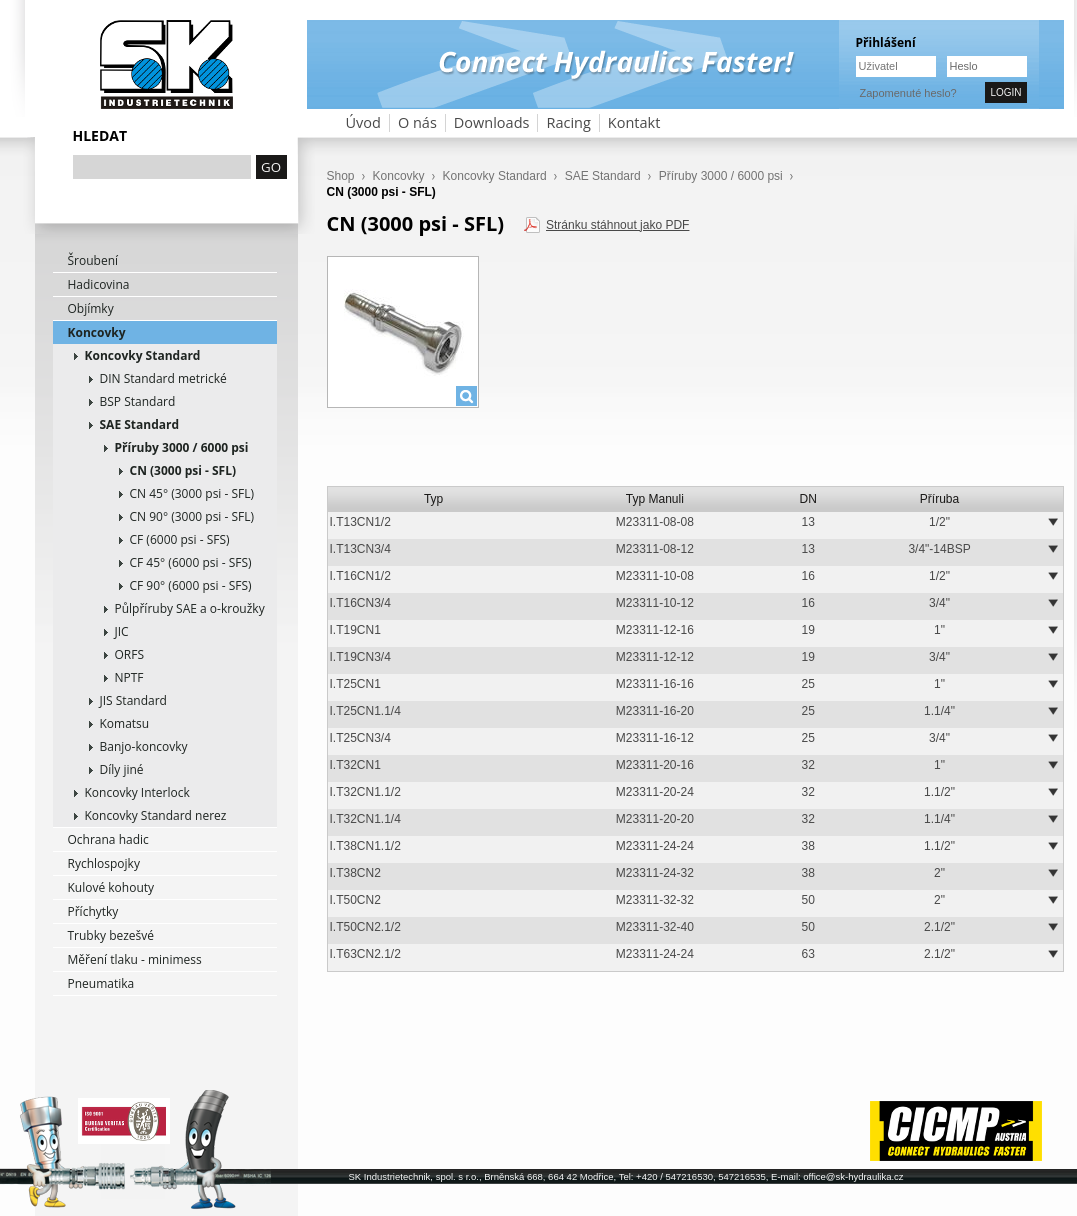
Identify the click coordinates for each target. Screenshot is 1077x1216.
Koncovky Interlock (137, 792)
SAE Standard (140, 424)
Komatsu (125, 723)
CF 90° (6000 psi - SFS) (191, 585)
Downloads (492, 122)
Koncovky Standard (143, 355)
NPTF (129, 677)
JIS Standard (133, 700)
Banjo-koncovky (144, 746)
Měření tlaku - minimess (135, 959)
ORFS (130, 654)
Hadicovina (99, 284)
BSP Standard (138, 401)
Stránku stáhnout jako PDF (617, 225)
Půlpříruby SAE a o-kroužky (190, 608)
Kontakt (634, 122)
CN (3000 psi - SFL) (183, 470)
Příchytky (93, 911)
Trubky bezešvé (111, 935)
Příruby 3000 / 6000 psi (182, 447)
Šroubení (93, 260)
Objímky (91, 308)
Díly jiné (122, 769)
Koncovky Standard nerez (156, 815)
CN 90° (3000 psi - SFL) (192, 516)
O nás (417, 122)
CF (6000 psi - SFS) (180, 539)
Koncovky (97, 332)
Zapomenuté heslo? (908, 93)
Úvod (363, 122)
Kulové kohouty (111, 887)
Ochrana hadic (108, 839)
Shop (341, 176)
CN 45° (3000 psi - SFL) (192, 493)
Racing (568, 122)
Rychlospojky (104, 863)
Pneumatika (101, 983)
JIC (122, 631)
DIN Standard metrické (163, 378)
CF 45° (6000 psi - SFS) (191, 562)
